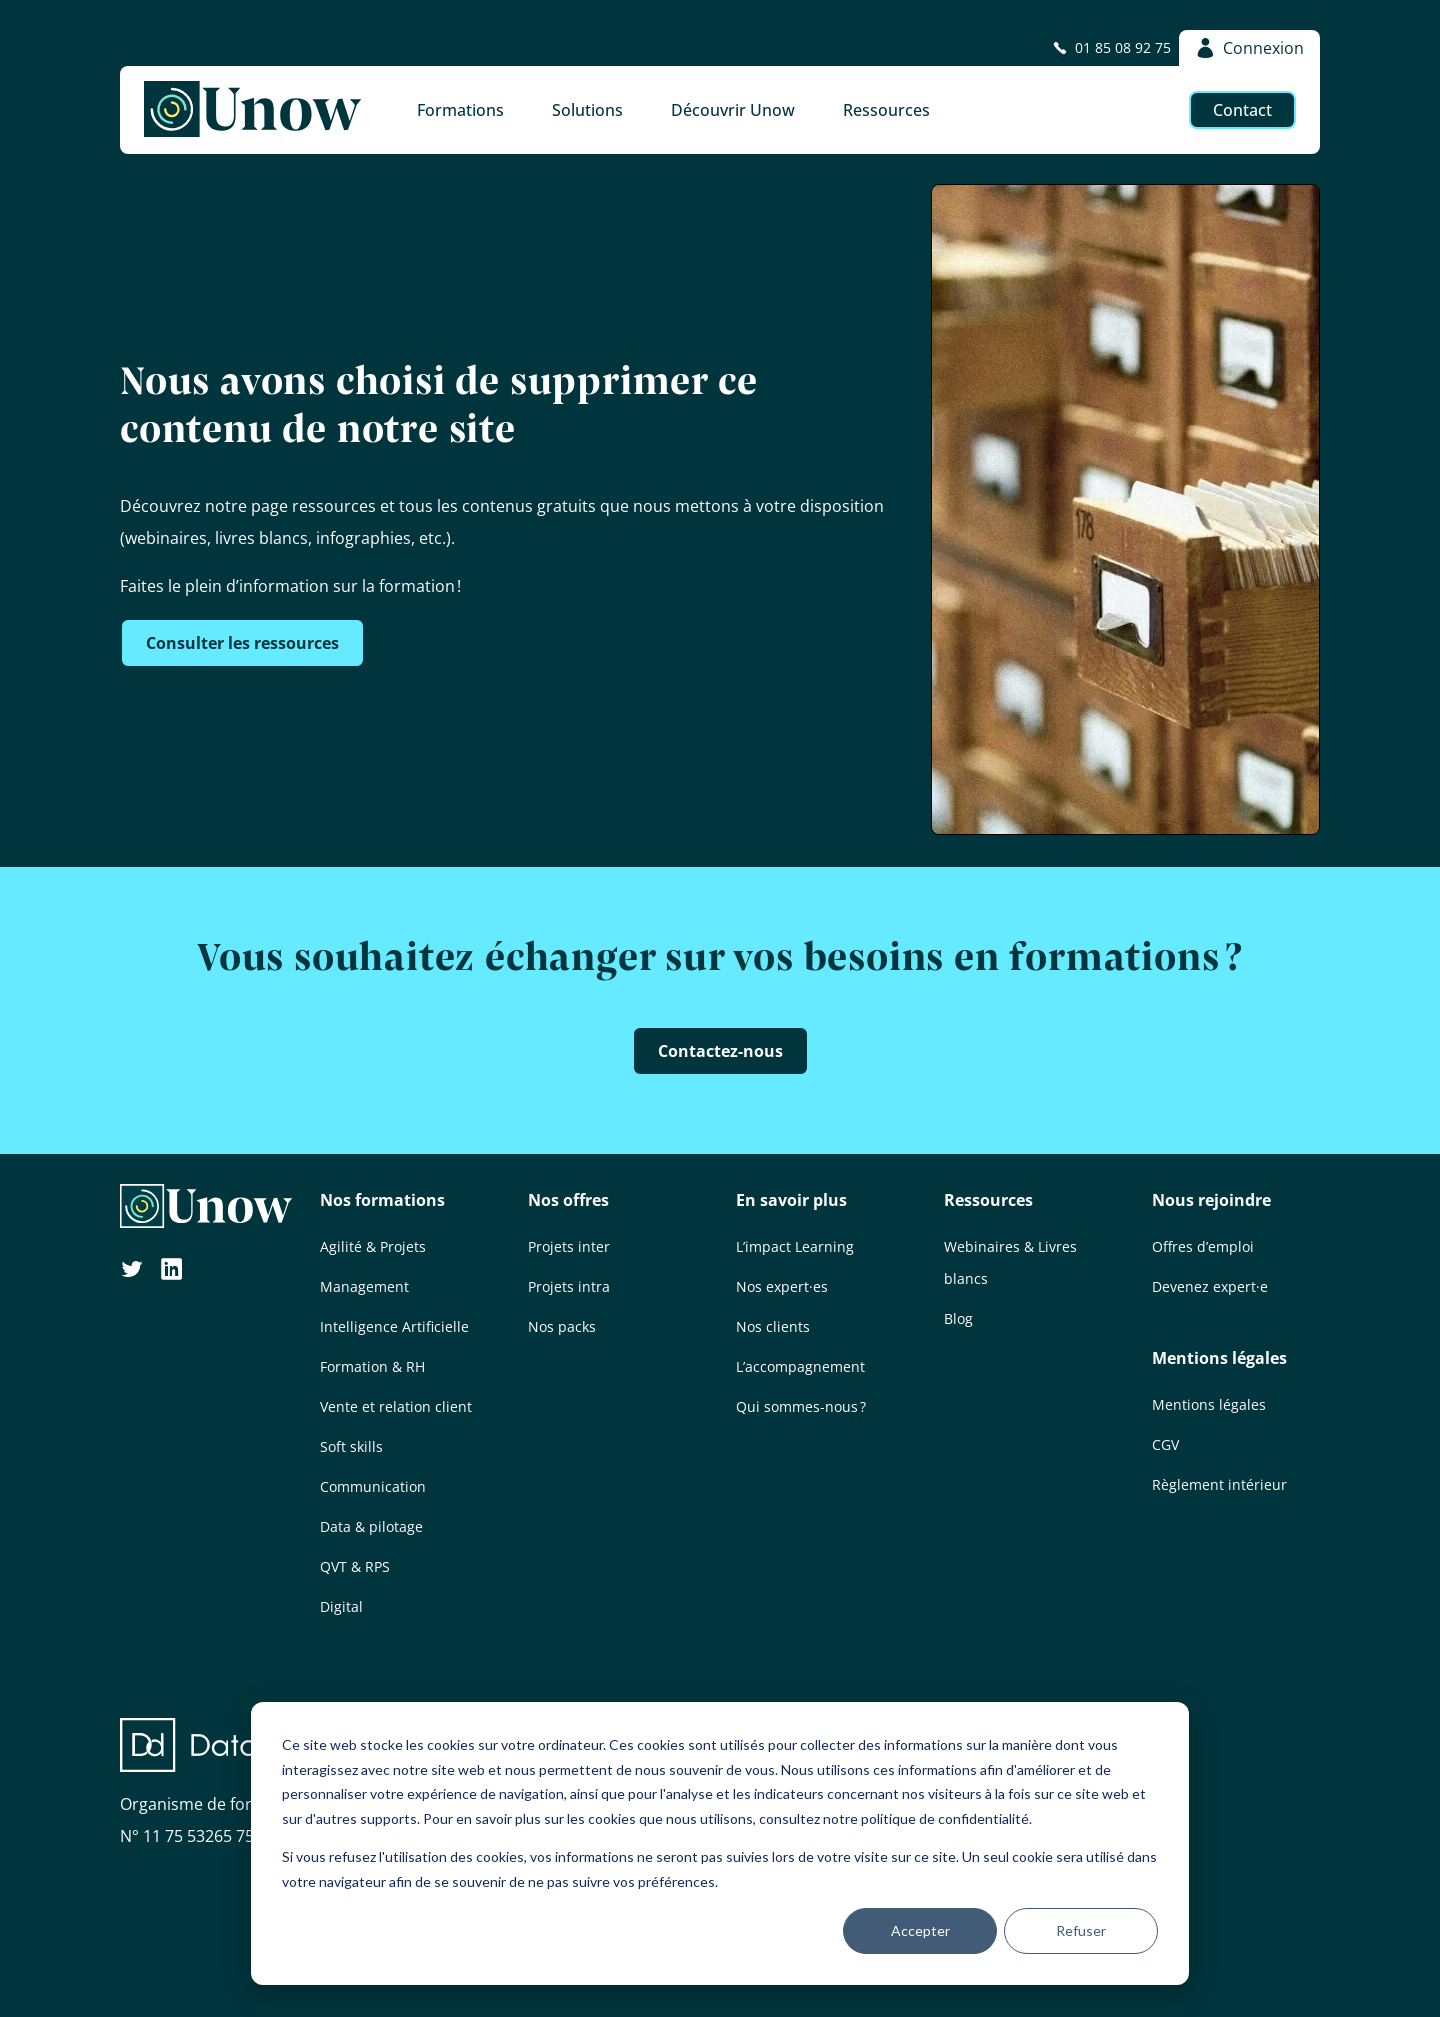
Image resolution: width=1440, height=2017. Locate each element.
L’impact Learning (795, 1246)
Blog (958, 1318)
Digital (341, 1606)
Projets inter (569, 1246)
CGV (1165, 1444)
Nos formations (382, 1200)
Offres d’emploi (1203, 1246)
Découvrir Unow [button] (733, 110)
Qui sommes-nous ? (801, 1406)
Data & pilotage (371, 1526)
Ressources (988, 1200)
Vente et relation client (396, 1406)
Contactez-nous (720, 1051)
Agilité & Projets (373, 1246)
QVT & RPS (355, 1566)
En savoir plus (791, 1200)
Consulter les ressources (242, 643)
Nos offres (568, 1200)
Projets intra (569, 1286)
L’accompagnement (800, 1366)
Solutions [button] (587, 110)
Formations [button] (460, 110)
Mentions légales (1219, 1358)
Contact (1242, 110)
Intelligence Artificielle (394, 1326)
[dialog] (720, 1843)
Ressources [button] (886, 110)
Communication (373, 1486)
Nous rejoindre (1211, 1200)
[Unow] (252, 110)
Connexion (1249, 48)
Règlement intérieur (1219, 1484)
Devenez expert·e (1210, 1286)
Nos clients (773, 1326)
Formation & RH (372, 1366)
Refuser (1081, 1930)
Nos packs (562, 1326)
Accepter (920, 1930)
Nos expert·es (782, 1286)
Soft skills (351, 1446)
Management (364, 1286)
